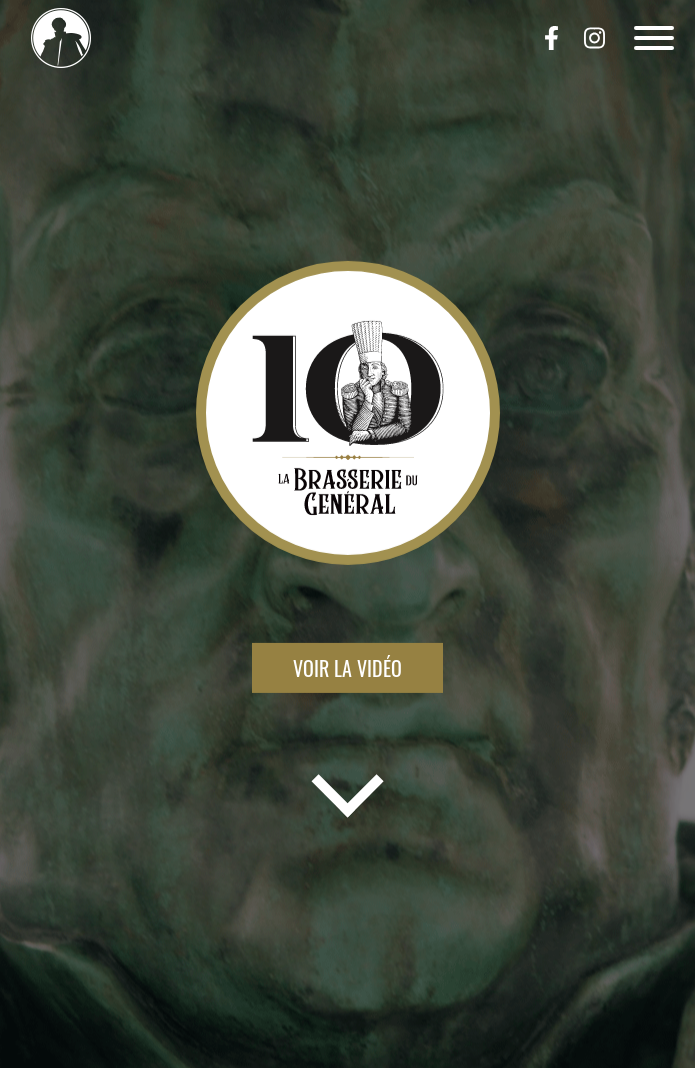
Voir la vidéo (347, 668)
